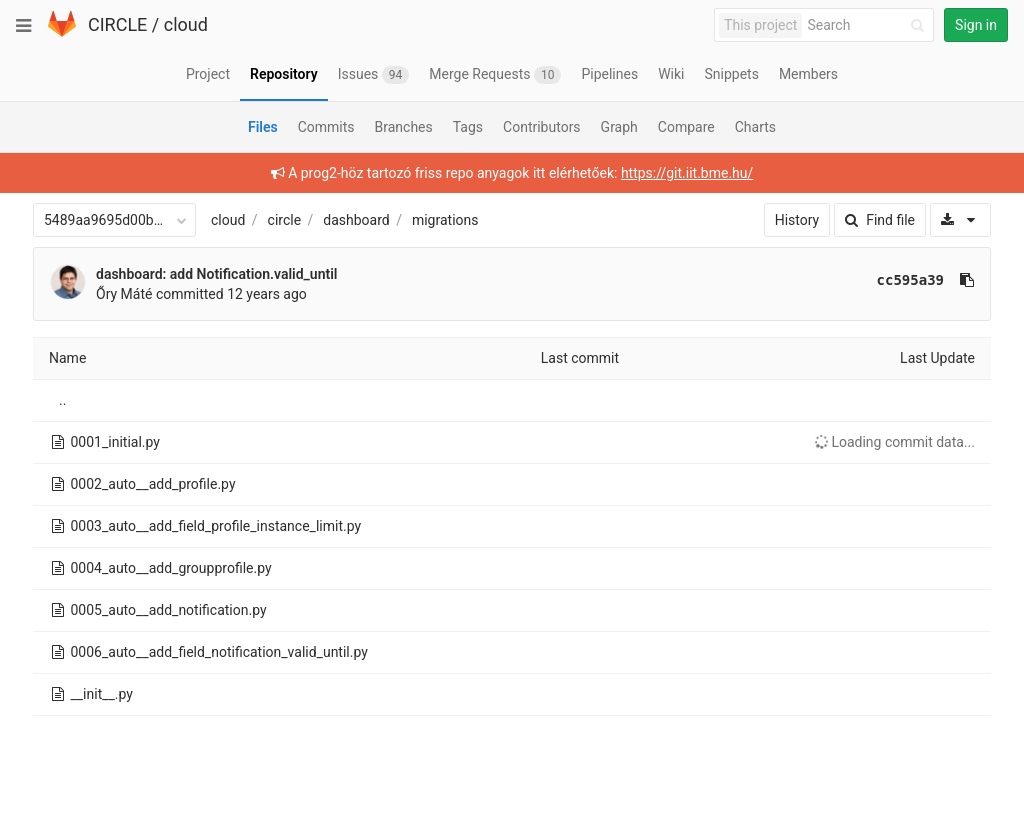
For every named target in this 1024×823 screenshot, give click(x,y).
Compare (686, 127)
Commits (326, 127)
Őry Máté (124, 294)
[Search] (869, 25)
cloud (186, 24)
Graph (619, 127)
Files (263, 127)
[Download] (960, 220)
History (797, 220)
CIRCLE (117, 24)
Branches (404, 127)
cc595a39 (910, 280)
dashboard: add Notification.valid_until (216, 274)
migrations (445, 220)
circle (285, 220)
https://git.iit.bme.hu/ (687, 173)
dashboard (356, 220)
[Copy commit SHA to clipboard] (967, 280)
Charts (755, 127)
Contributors (542, 127)
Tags (468, 127)
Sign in (976, 25)
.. (62, 400)
